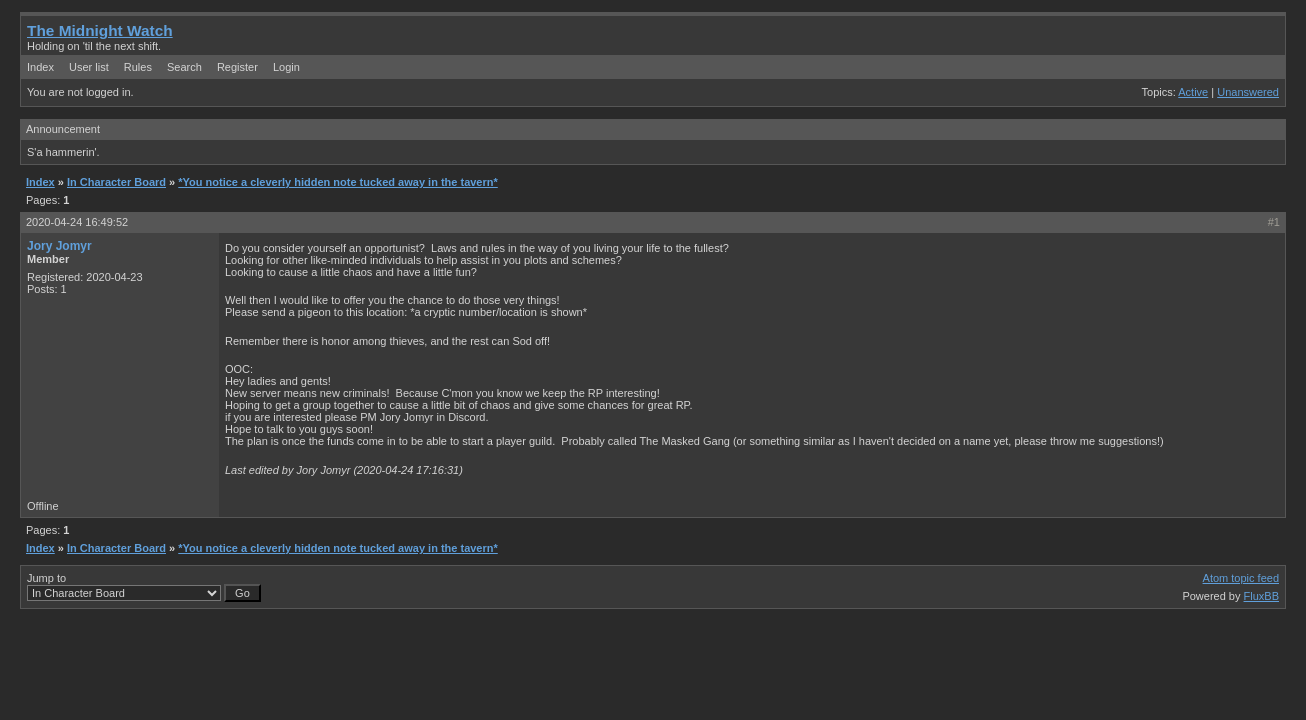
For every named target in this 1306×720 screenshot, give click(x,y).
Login (286, 67)
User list (89, 67)
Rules (138, 67)
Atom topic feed (1241, 578)
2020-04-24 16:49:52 (77, 222)
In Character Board (116, 182)
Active (1193, 92)
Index (40, 67)
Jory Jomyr (59, 246)
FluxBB (1261, 596)
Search (184, 67)
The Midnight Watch (100, 30)
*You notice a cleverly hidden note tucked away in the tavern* (338, 182)
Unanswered (1248, 92)
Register (237, 67)
